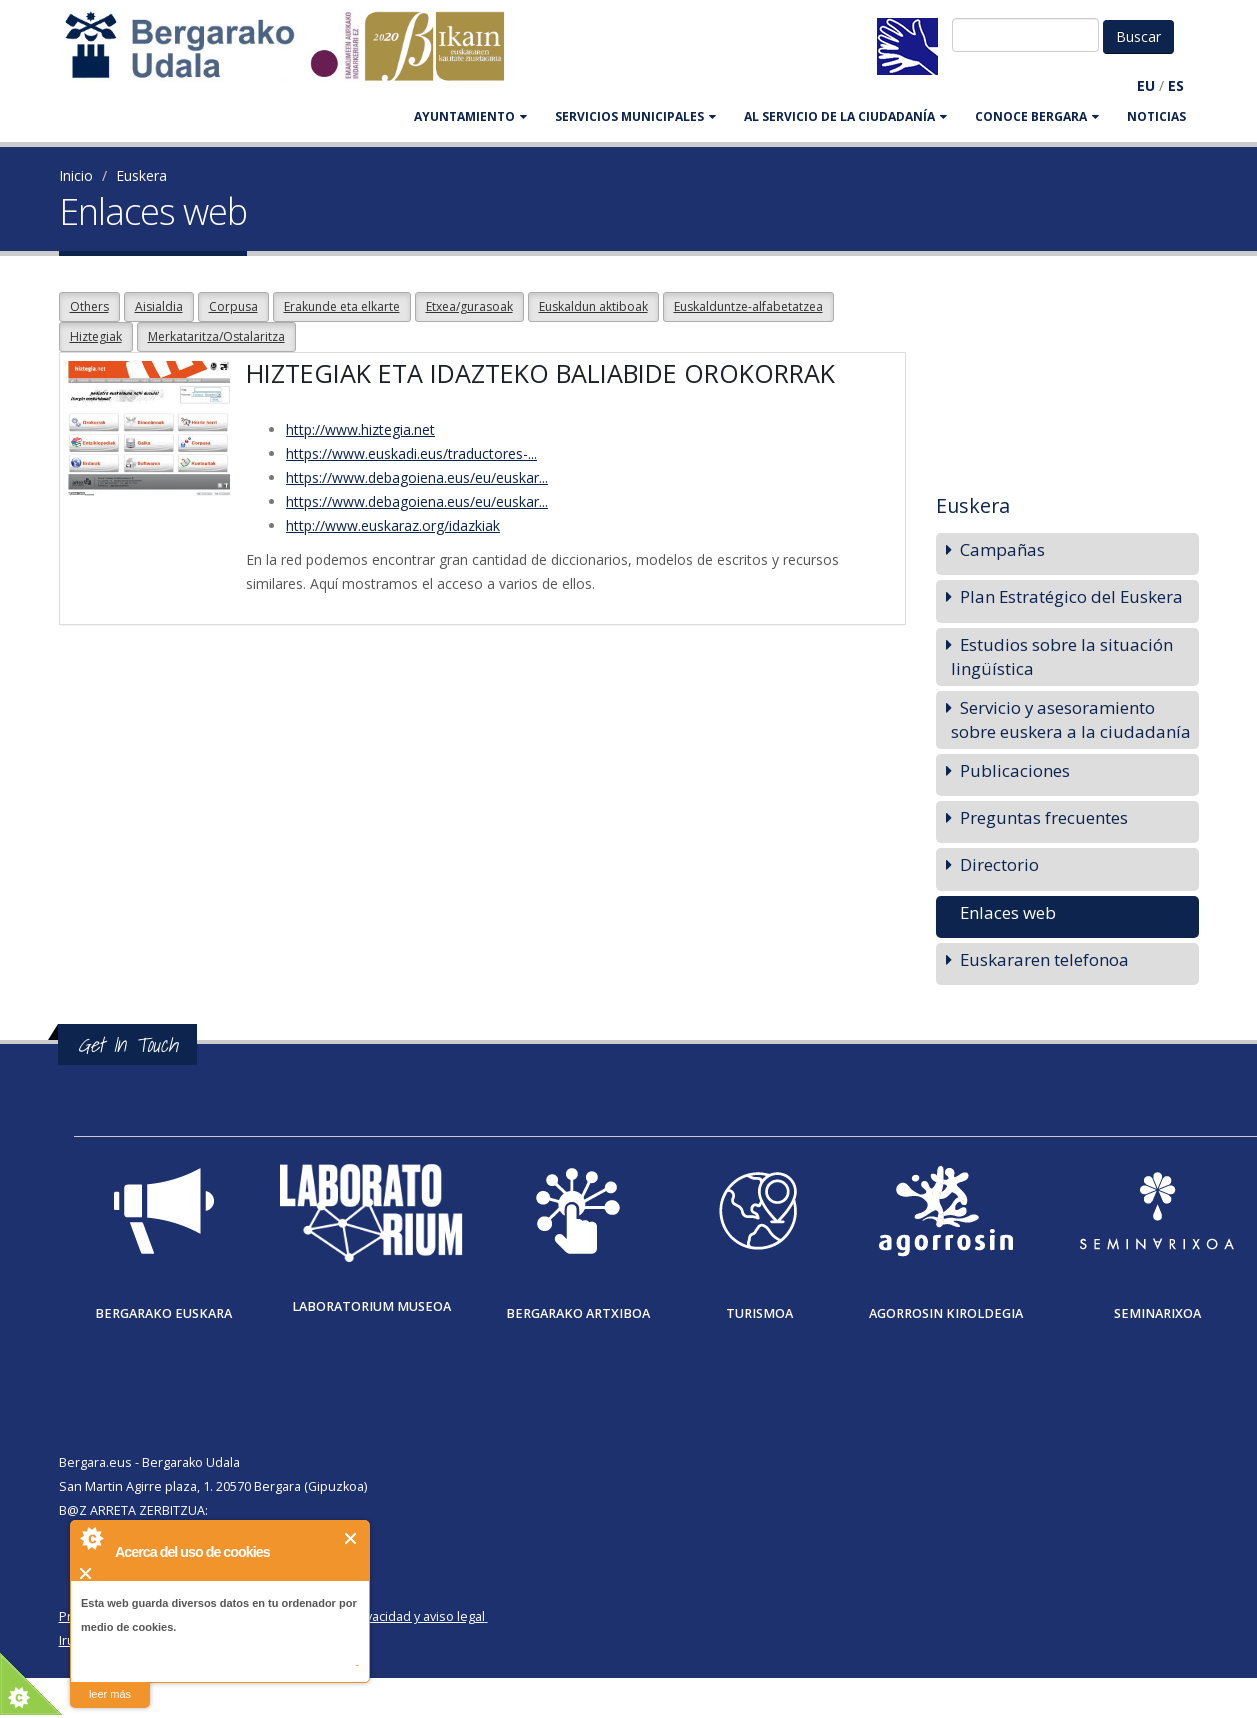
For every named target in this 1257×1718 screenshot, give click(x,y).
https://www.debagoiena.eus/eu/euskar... (417, 477)
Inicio (76, 175)
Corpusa (233, 306)
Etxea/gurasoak (469, 306)
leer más (110, 1694)
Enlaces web (1008, 912)
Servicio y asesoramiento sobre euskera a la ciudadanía (1071, 719)
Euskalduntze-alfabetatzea (748, 306)
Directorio (999, 864)
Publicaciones (1015, 770)
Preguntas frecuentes (1044, 817)
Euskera (141, 175)
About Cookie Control (91, 1538)
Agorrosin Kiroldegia (946, 1313)
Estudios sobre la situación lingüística (1062, 656)
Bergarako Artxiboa (578, 1313)
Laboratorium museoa (371, 1306)
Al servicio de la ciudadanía (845, 116)
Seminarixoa (1157, 1313)
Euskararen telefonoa (1044, 959)
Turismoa (759, 1313)
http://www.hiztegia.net (360, 429)
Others (89, 306)
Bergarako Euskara (163, 1313)
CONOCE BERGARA (1037, 116)
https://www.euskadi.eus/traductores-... (411, 453)
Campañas (1002, 549)
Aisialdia (159, 306)
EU (1146, 85)
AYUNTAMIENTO (470, 116)
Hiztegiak (96, 336)
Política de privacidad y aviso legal (385, 1616)
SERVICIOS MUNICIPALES (635, 116)
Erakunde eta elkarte (342, 306)
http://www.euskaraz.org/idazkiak (393, 525)
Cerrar (351, 1538)
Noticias (1156, 116)
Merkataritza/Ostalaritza (216, 336)
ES (1176, 85)
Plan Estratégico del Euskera (1071, 596)
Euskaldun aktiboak (593, 306)
